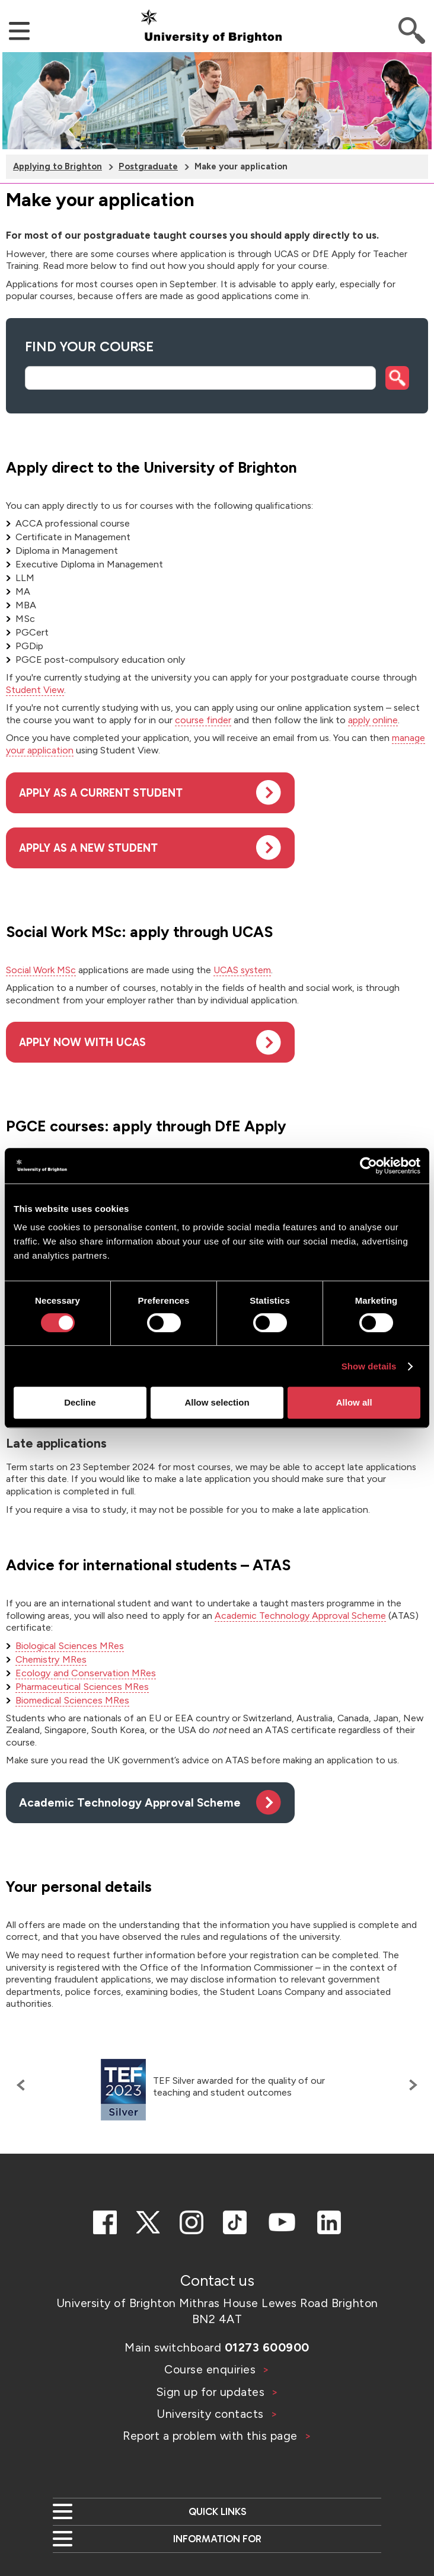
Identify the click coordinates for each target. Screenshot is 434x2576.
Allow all (354, 1402)
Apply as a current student (101, 793)
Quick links (217, 2511)
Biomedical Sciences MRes (72, 1700)
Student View (35, 689)
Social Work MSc (41, 970)
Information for (217, 2539)
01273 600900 (267, 2347)
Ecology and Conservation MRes (85, 1673)
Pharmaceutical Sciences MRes (82, 1686)
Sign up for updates (212, 2392)
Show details (369, 1366)
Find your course (89, 346)
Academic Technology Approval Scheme (300, 1615)
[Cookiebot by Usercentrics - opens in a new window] (368, 1166)
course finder (203, 720)
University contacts (210, 2414)
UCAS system (242, 970)
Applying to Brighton (57, 166)
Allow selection (216, 1402)
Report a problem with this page (212, 2436)
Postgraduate (148, 166)
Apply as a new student (88, 848)
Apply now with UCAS (82, 1042)
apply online (373, 720)
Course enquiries (211, 2369)
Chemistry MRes (51, 1659)
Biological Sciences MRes (69, 1645)
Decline (79, 1402)
